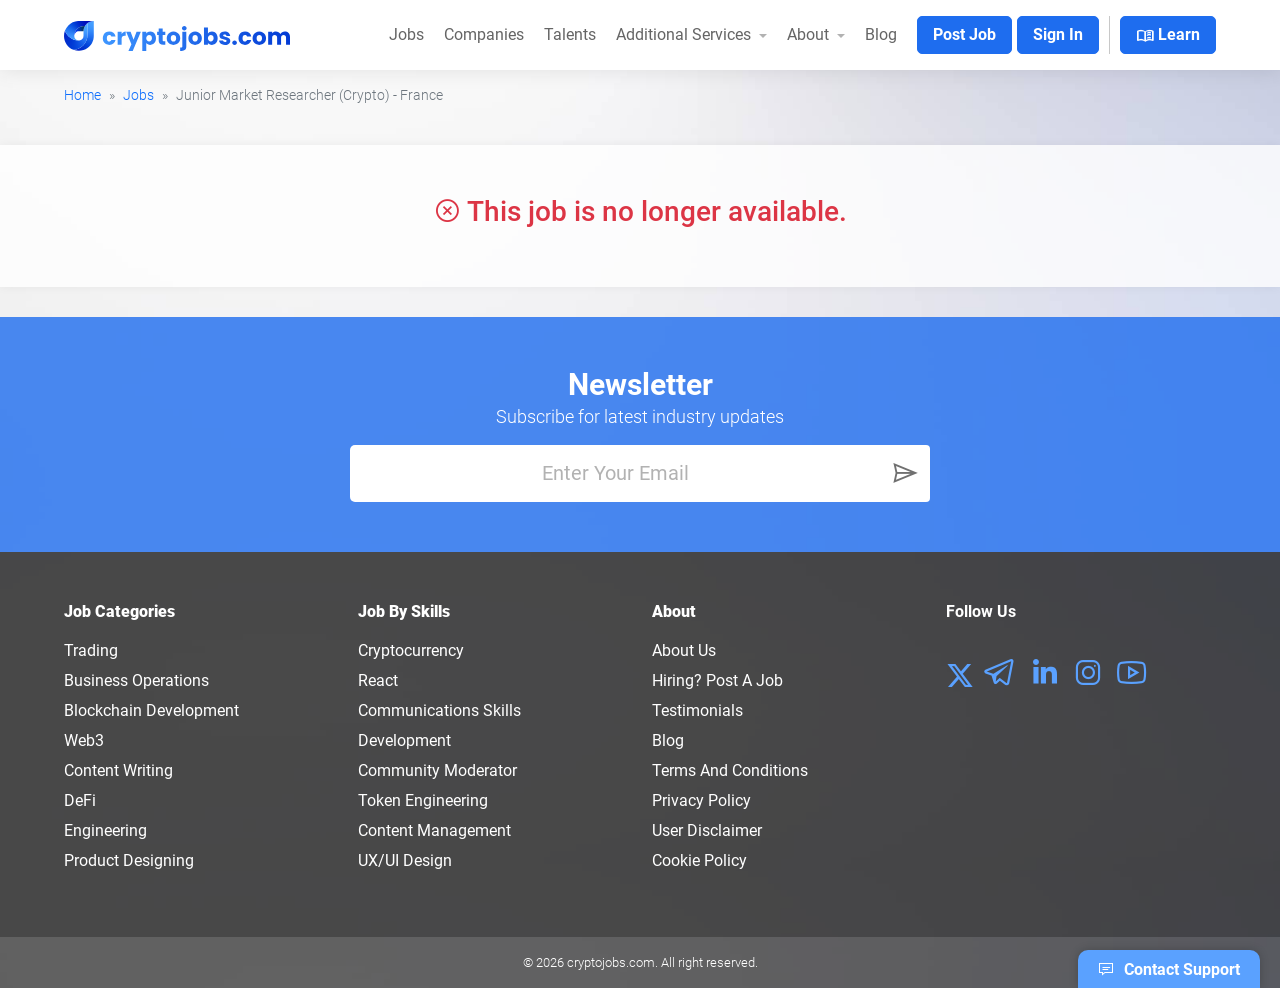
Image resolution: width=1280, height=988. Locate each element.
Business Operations (136, 680)
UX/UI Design (405, 860)
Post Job (964, 34)
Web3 (84, 740)
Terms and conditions (730, 770)
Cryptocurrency (411, 650)
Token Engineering (423, 800)
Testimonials (697, 710)
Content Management (434, 830)
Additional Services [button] (685, 34)
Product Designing (129, 860)
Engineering (105, 830)
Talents (570, 34)
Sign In (1058, 34)
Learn (1168, 36)
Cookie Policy (699, 860)
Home (82, 95)
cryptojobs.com (611, 962)
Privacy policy (701, 800)
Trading (91, 650)
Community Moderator (437, 770)
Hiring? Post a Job (717, 680)
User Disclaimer (707, 830)
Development (404, 740)
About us (684, 650)
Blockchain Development (151, 710)
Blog (881, 34)
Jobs (406, 34)
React (378, 680)
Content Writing (118, 770)
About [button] (810, 34)
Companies (484, 34)
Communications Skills (439, 710)
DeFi (80, 800)
